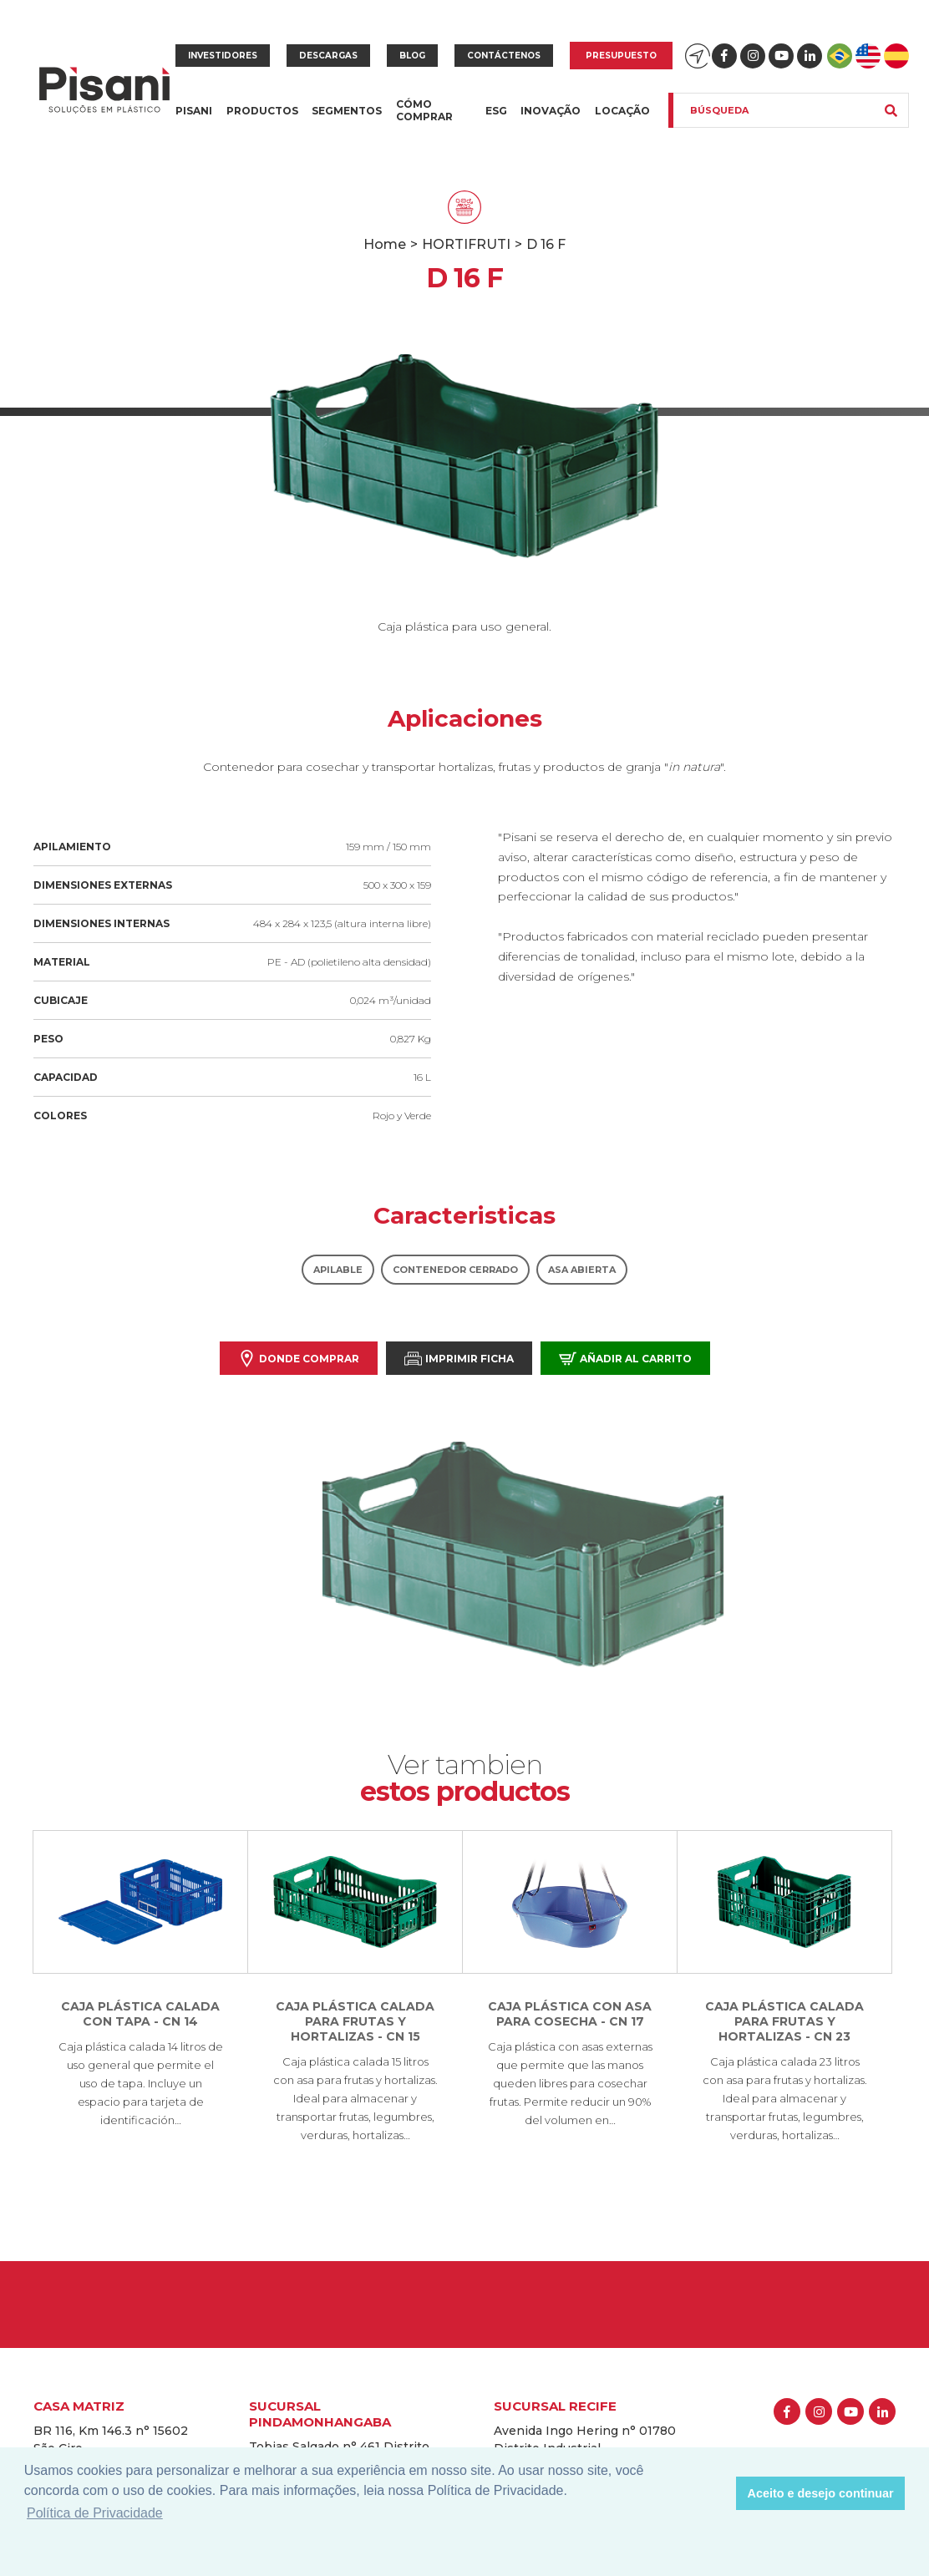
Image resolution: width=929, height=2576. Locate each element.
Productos (262, 120)
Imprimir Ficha (459, 1358)
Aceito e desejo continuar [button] (821, 2493)
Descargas (328, 55)
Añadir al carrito (625, 1358)
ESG (496, 110)
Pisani (193, 120)
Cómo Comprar (424, 110)
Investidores (222, 55)
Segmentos (347, 120)
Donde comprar (298, 1358)
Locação (622, 110)
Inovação (550, 110)
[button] (719, 2493)
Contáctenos (504, 55)
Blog (412, 55)
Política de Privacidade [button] (95, 2513)
